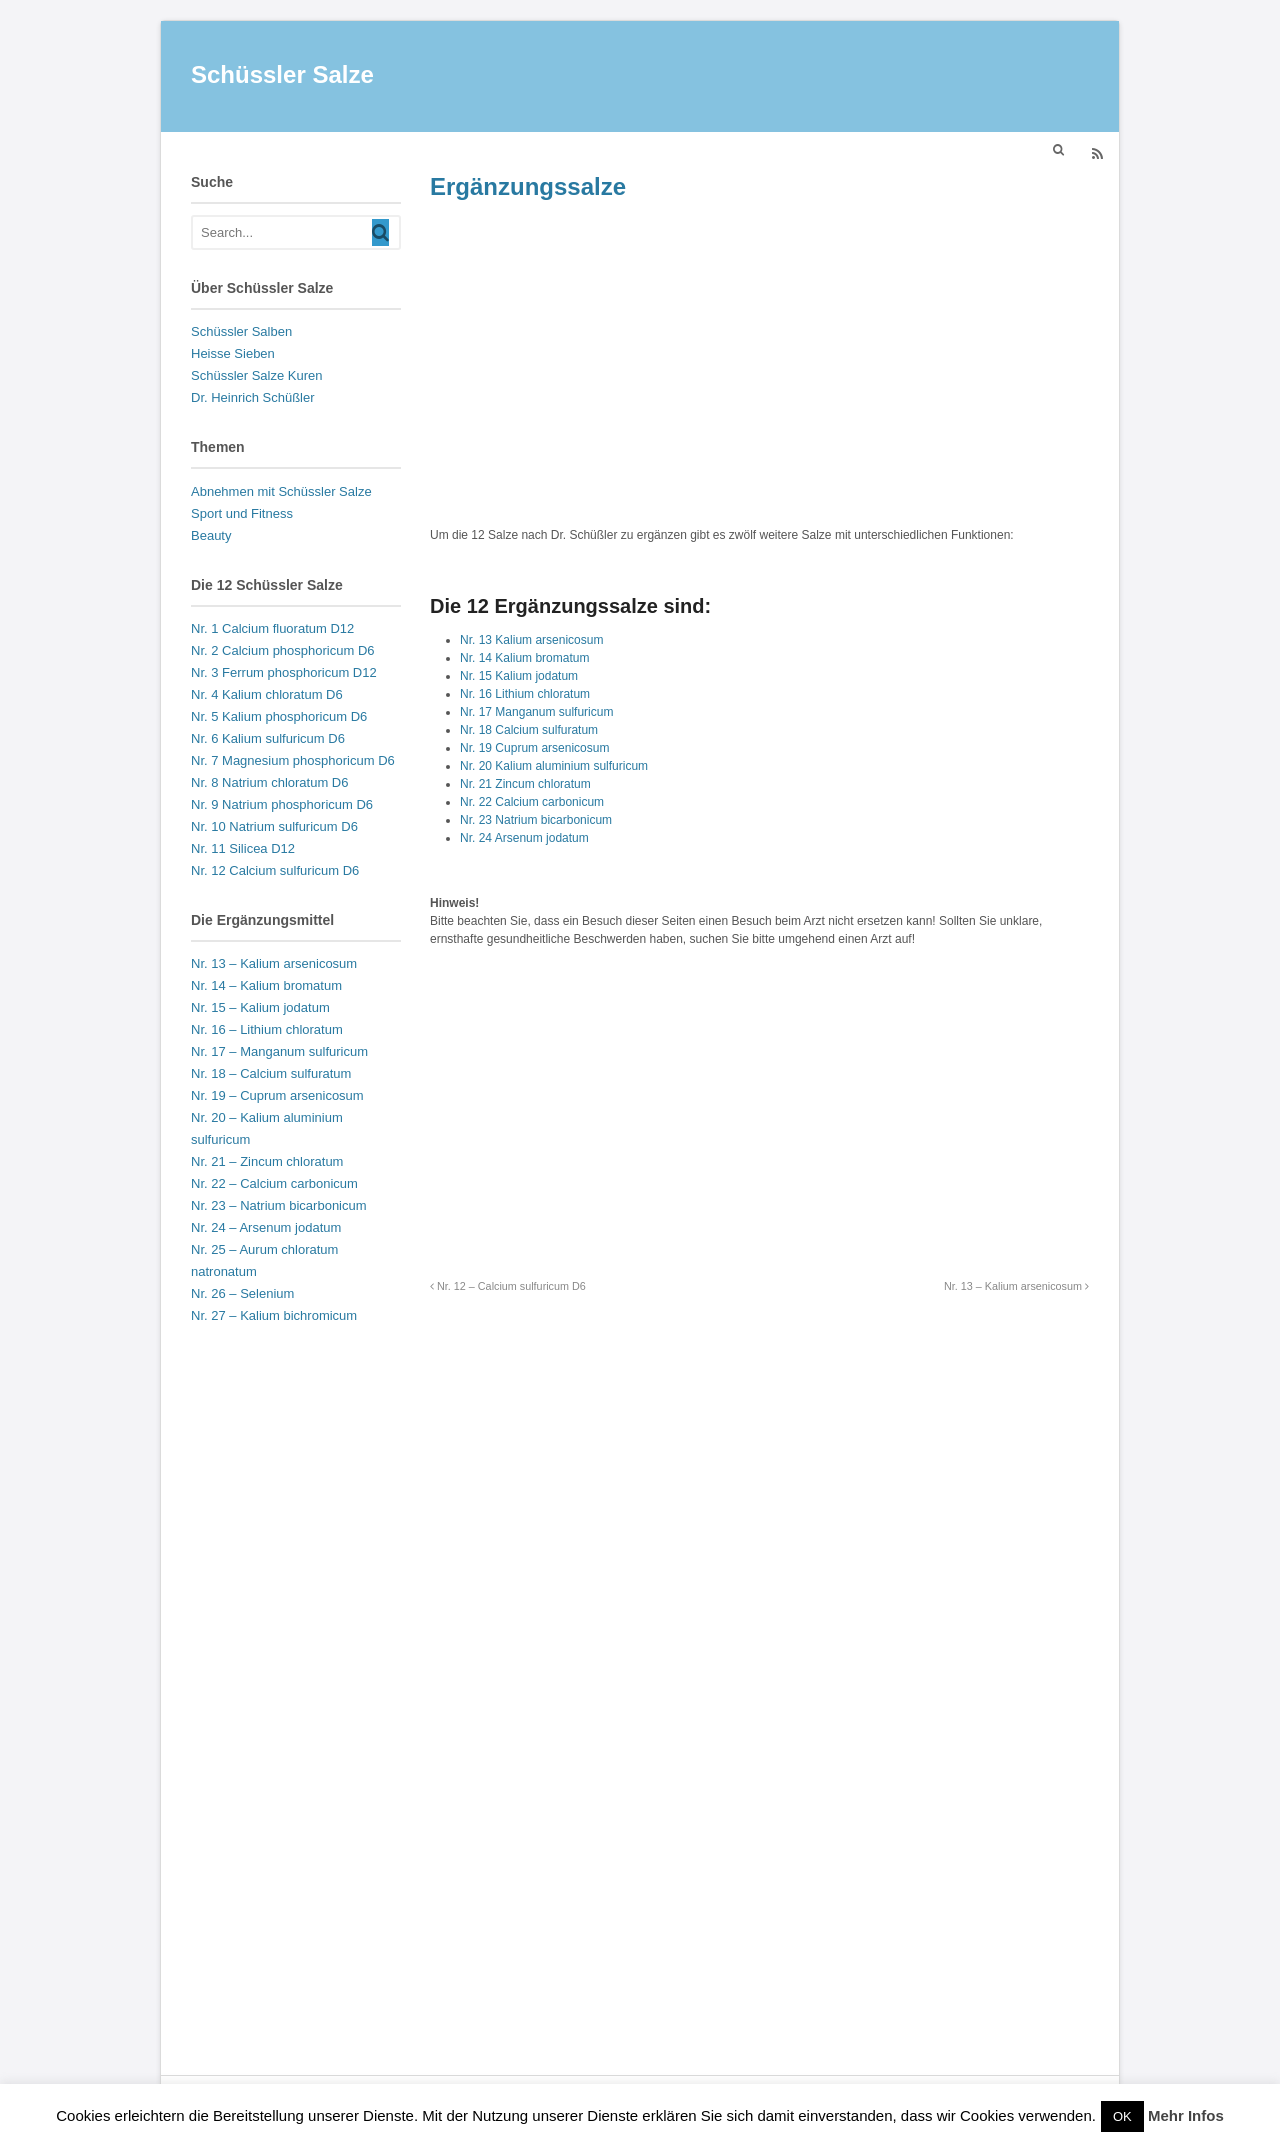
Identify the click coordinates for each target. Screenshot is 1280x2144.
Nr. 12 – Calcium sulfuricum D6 (508, 1286)
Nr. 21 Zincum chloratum (525, 784)
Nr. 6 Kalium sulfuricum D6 (268, 738)
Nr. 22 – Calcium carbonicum (274, 1183)
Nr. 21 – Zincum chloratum (267, 1161)
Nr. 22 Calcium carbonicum (532, 802)
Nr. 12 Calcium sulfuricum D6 (275, 870)
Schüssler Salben (241, 331)
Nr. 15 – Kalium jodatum (260, 1007)
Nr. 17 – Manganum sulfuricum (279, 1051)
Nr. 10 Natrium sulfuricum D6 (274, 826)
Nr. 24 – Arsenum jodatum (266, 1227)
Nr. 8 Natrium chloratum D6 (270, 782)
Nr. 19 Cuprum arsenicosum (534, 748)
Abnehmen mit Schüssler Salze (281, 491)
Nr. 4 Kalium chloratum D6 (267, 694)
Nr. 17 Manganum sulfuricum (536, 712)
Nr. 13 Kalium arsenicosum (531, 640)
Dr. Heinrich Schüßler (253, 397)
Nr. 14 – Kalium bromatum (266, 985)
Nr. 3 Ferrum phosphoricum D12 (284, 672)
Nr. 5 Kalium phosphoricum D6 (279, 716)
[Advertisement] (759, 364)
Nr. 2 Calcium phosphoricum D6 (283, 650)
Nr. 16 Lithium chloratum (525, 694)
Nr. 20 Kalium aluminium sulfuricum (554, 766)
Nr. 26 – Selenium (242, 1293)
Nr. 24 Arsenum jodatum (524, 838)
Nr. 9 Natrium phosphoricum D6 (282, 804)
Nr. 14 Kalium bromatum (524, 658)
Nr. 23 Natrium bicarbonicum (536, 820)
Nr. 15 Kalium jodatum (519, 676)
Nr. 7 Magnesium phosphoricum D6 (293, 760)
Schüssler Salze (282, 74)
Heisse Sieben (233, 353)
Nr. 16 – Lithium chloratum (267, 1029)
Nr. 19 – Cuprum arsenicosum (277, 1095)
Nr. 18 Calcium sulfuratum (529, 730)
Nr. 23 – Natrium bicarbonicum (279, 1205)
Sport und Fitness (242, 513)
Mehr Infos (1186, 2115)
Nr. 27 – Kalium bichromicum (274, 1315)
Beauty (211, 535)
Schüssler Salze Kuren (257, 375)
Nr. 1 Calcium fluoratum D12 (272, 628)
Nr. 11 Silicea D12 (243, 848)
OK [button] (1122, 2116)
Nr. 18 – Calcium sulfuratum (271, 1073)
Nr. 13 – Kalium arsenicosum (1016, 1286)
